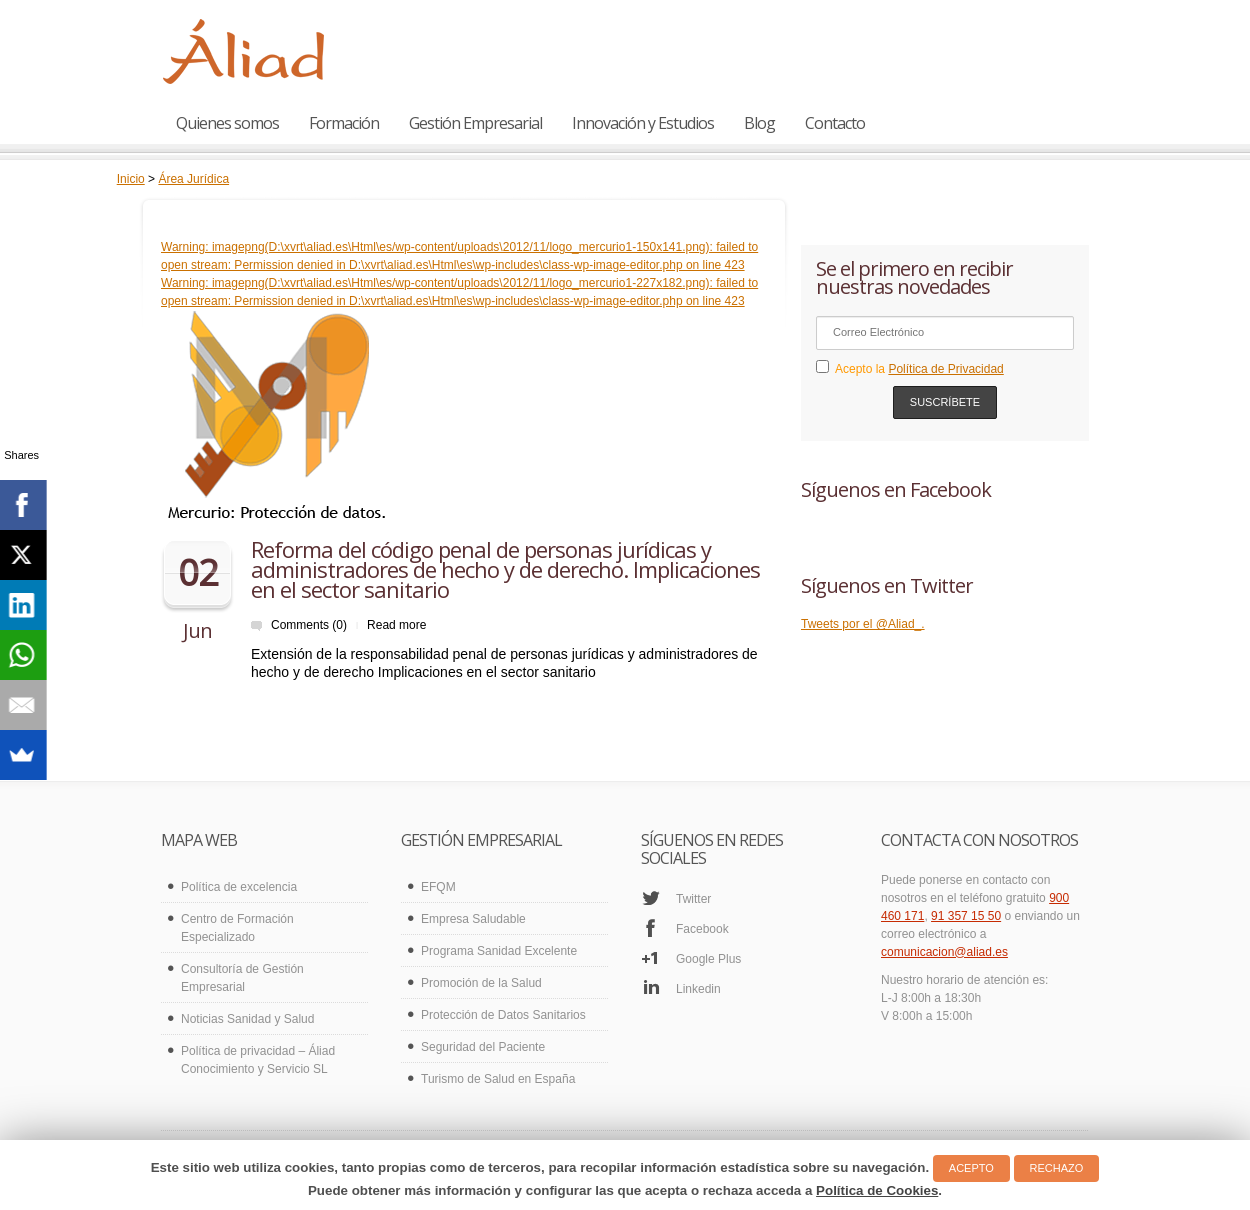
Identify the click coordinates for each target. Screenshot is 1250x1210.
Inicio (131, 179)
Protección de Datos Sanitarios (503, 1015)
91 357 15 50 (966, 916)
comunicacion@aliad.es (944, 952)
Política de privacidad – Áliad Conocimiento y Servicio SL (258, 1060)
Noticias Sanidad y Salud (247, 1019)
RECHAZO (1057, 1168)
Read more (396, 625)
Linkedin (698, 989)
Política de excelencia (239, 887)
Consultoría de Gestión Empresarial (242, 978)
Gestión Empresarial (475, 123)
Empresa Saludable (473, 919)
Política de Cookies (877, 1190)
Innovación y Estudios (643, 123)
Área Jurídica (193, 179)
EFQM (438, 887)
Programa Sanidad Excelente (499, 951)
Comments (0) (309, 625)
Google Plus (708, 959)
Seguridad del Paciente (483, 1047)
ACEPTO (971, 1168)
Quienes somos (227, 123)
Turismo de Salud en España (498, 1079)
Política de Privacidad (945, 369)
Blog (759, 123)
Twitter (693, 899)
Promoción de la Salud (481, 983)
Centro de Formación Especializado (237, 928)
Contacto (835, 123)
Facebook (702, 929)
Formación (344, 123)
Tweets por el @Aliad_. (863, 624)
